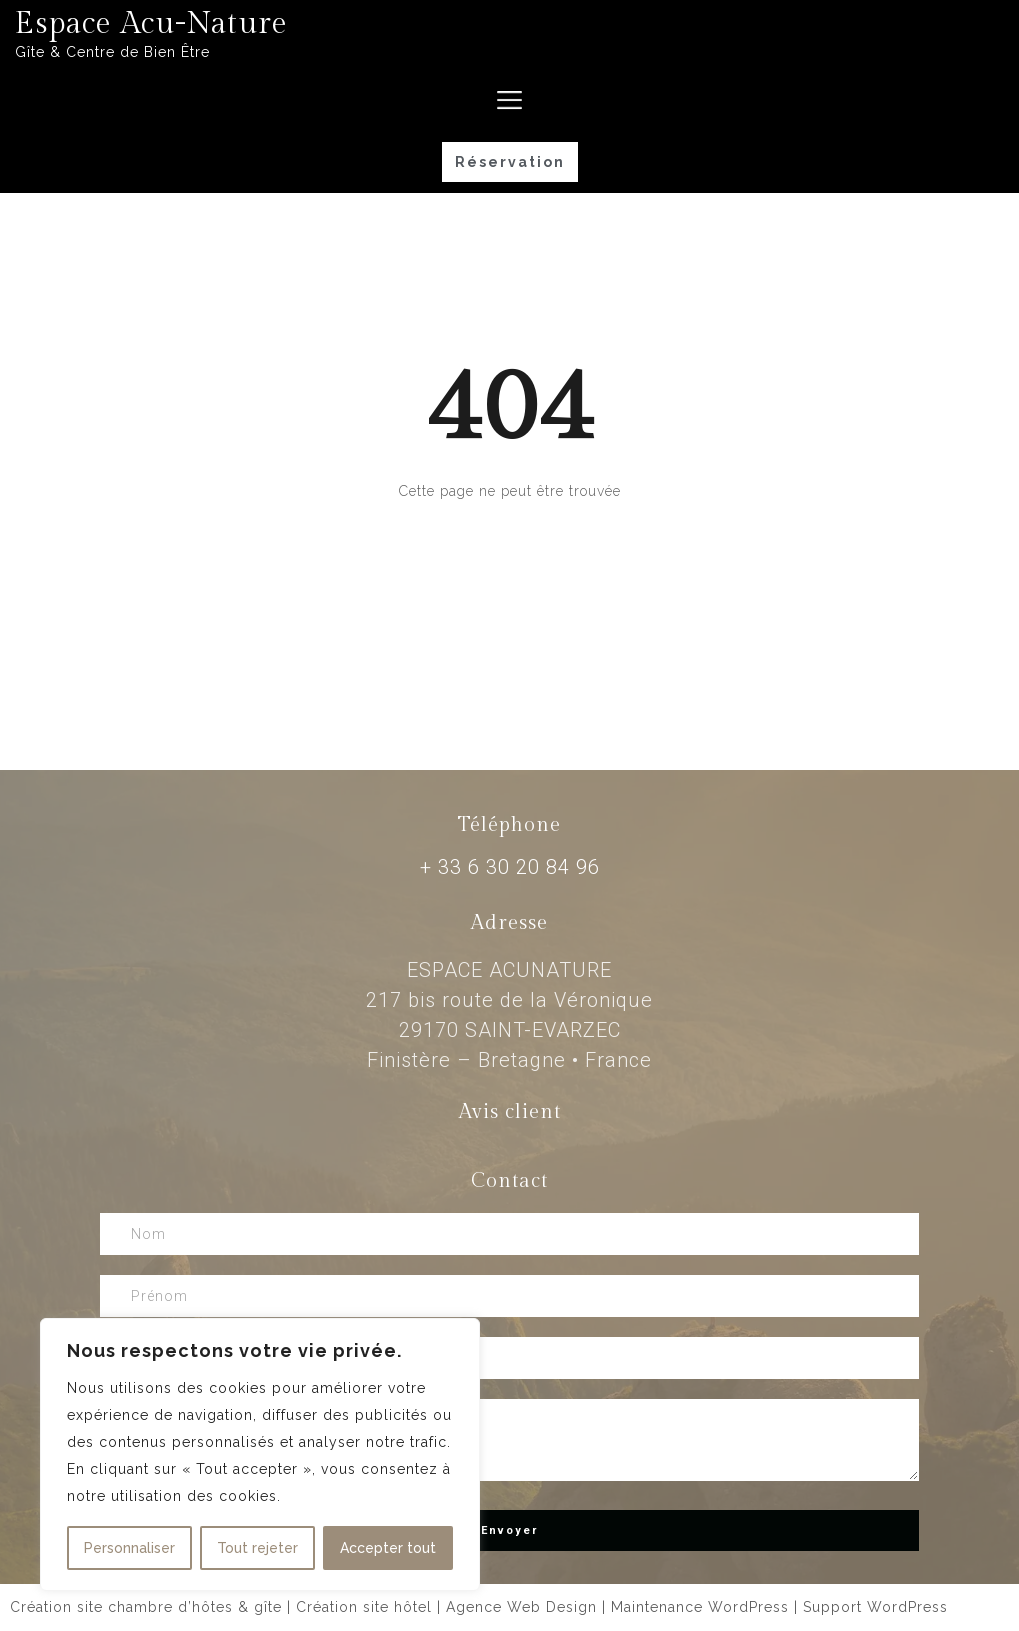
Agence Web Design (521, 1607)
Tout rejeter (257, 1548)
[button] (510, 162)
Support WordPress (875, 1607)
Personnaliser (129, 1548)
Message (509, 1440)
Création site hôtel (364, 1607)
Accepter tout (388, 1548)
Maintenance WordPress (700, 1607)
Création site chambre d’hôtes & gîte (146, 1607)
